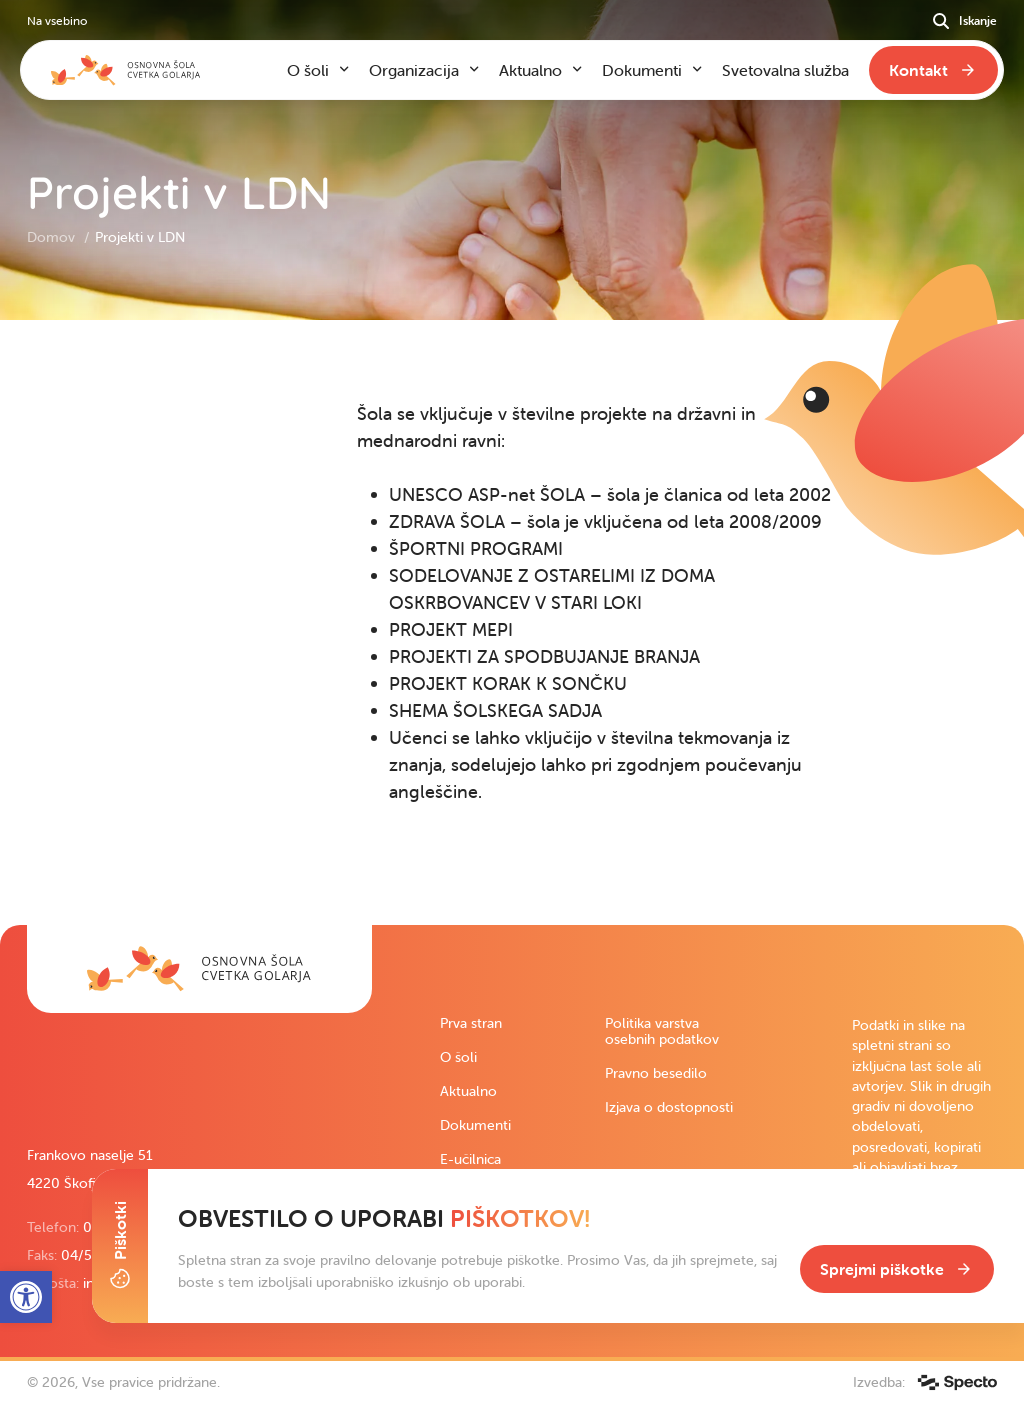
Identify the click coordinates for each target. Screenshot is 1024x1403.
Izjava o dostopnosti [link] (669, 1107)
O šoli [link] (458, 1057)
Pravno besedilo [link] (656, 1073)
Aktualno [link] (468, 1091)
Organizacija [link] (414, 70)
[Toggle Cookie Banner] (120, 1246)
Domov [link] (53, 237)
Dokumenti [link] (475, 1125)
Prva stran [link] (471, 1023)
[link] (199, 969)
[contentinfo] (512, 622)
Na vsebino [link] (57, 20)
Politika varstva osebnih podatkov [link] (662, 1031)
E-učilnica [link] (470, 1159)
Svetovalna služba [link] (785, 70)
